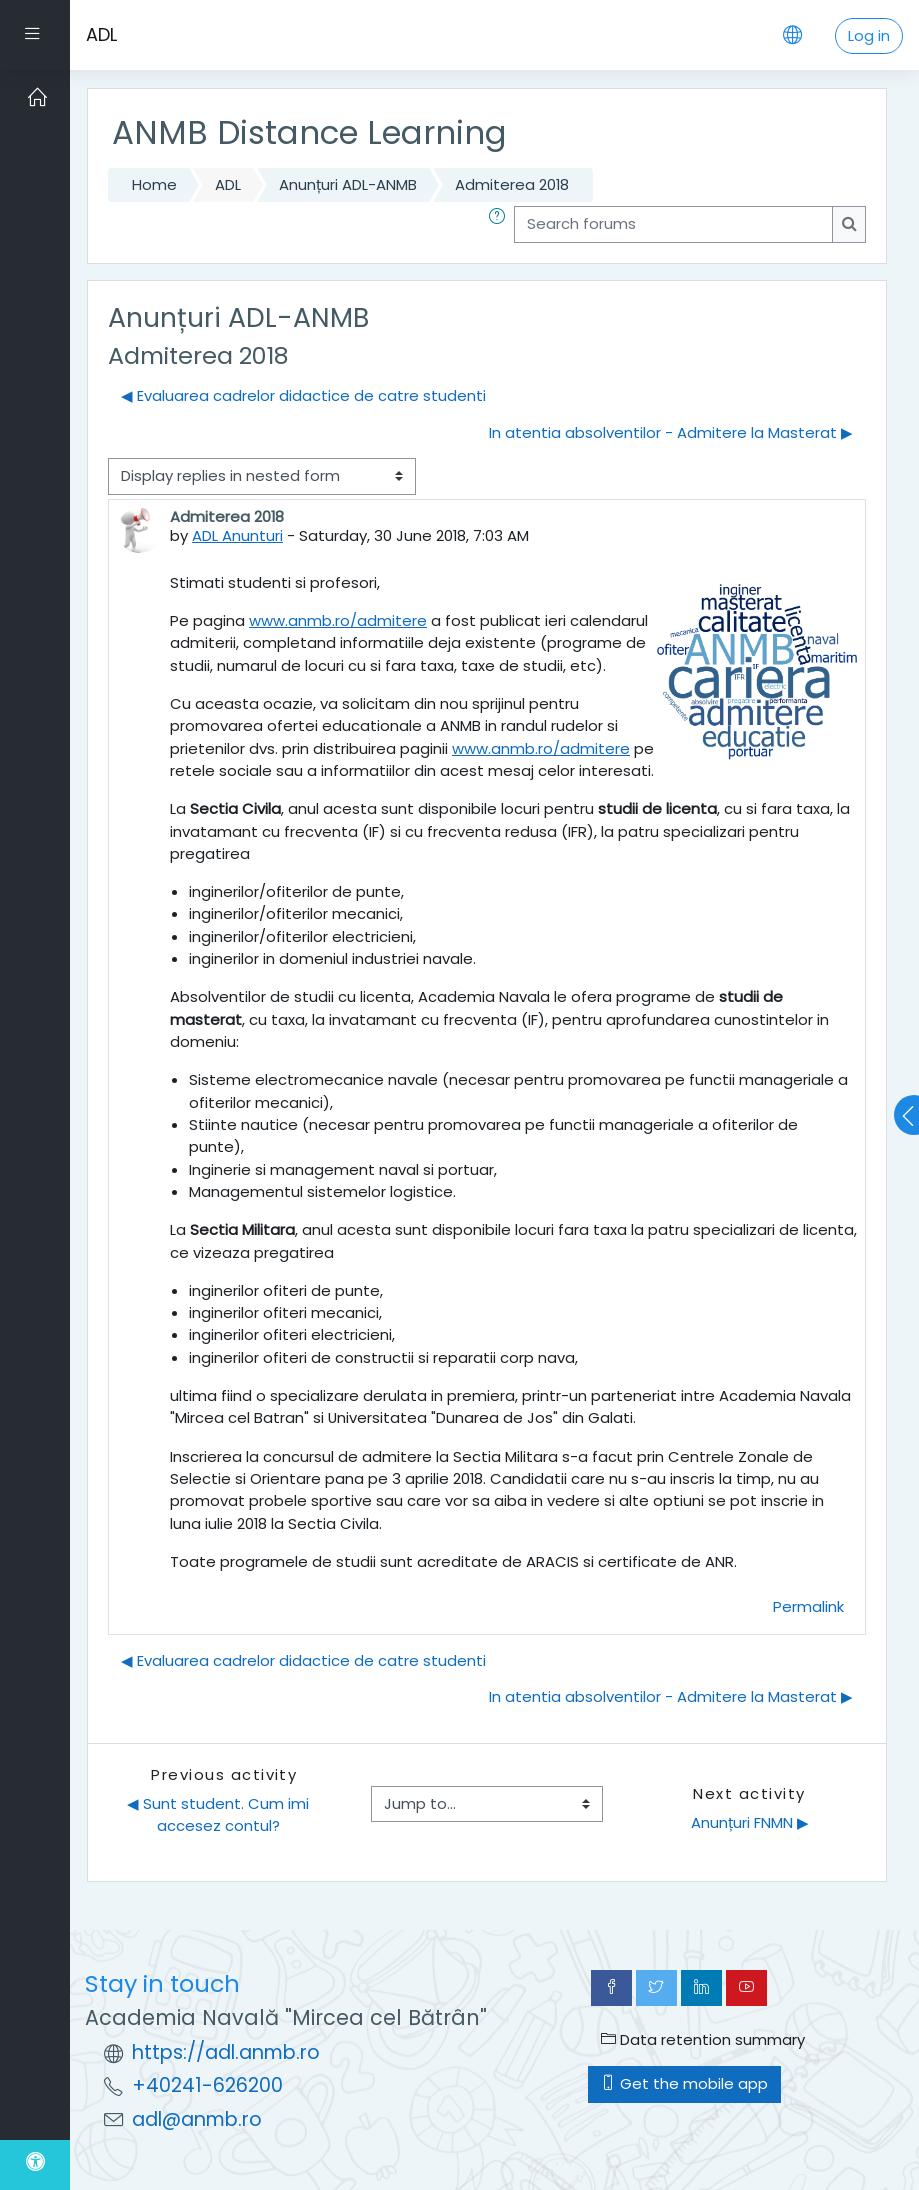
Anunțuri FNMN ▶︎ (750, 1822)
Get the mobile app (684, 2083)
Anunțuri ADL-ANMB (348, 184)
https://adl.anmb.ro (226, 2052)
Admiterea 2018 (512, 184)
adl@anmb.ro (197, 2119)
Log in (869, 35)
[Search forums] (673, 224)
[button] (501, 224)
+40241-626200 (207, 2085)
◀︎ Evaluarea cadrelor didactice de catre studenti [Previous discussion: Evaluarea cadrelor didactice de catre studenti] (303, 395)
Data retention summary (703, 2039)
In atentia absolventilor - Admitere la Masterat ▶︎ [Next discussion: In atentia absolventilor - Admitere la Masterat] (671, 432)
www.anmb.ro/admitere (338, 620)
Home (154, 184)
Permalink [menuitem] (808, 1606)
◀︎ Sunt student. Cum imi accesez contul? (220, 1814)
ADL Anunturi (237, 535)
